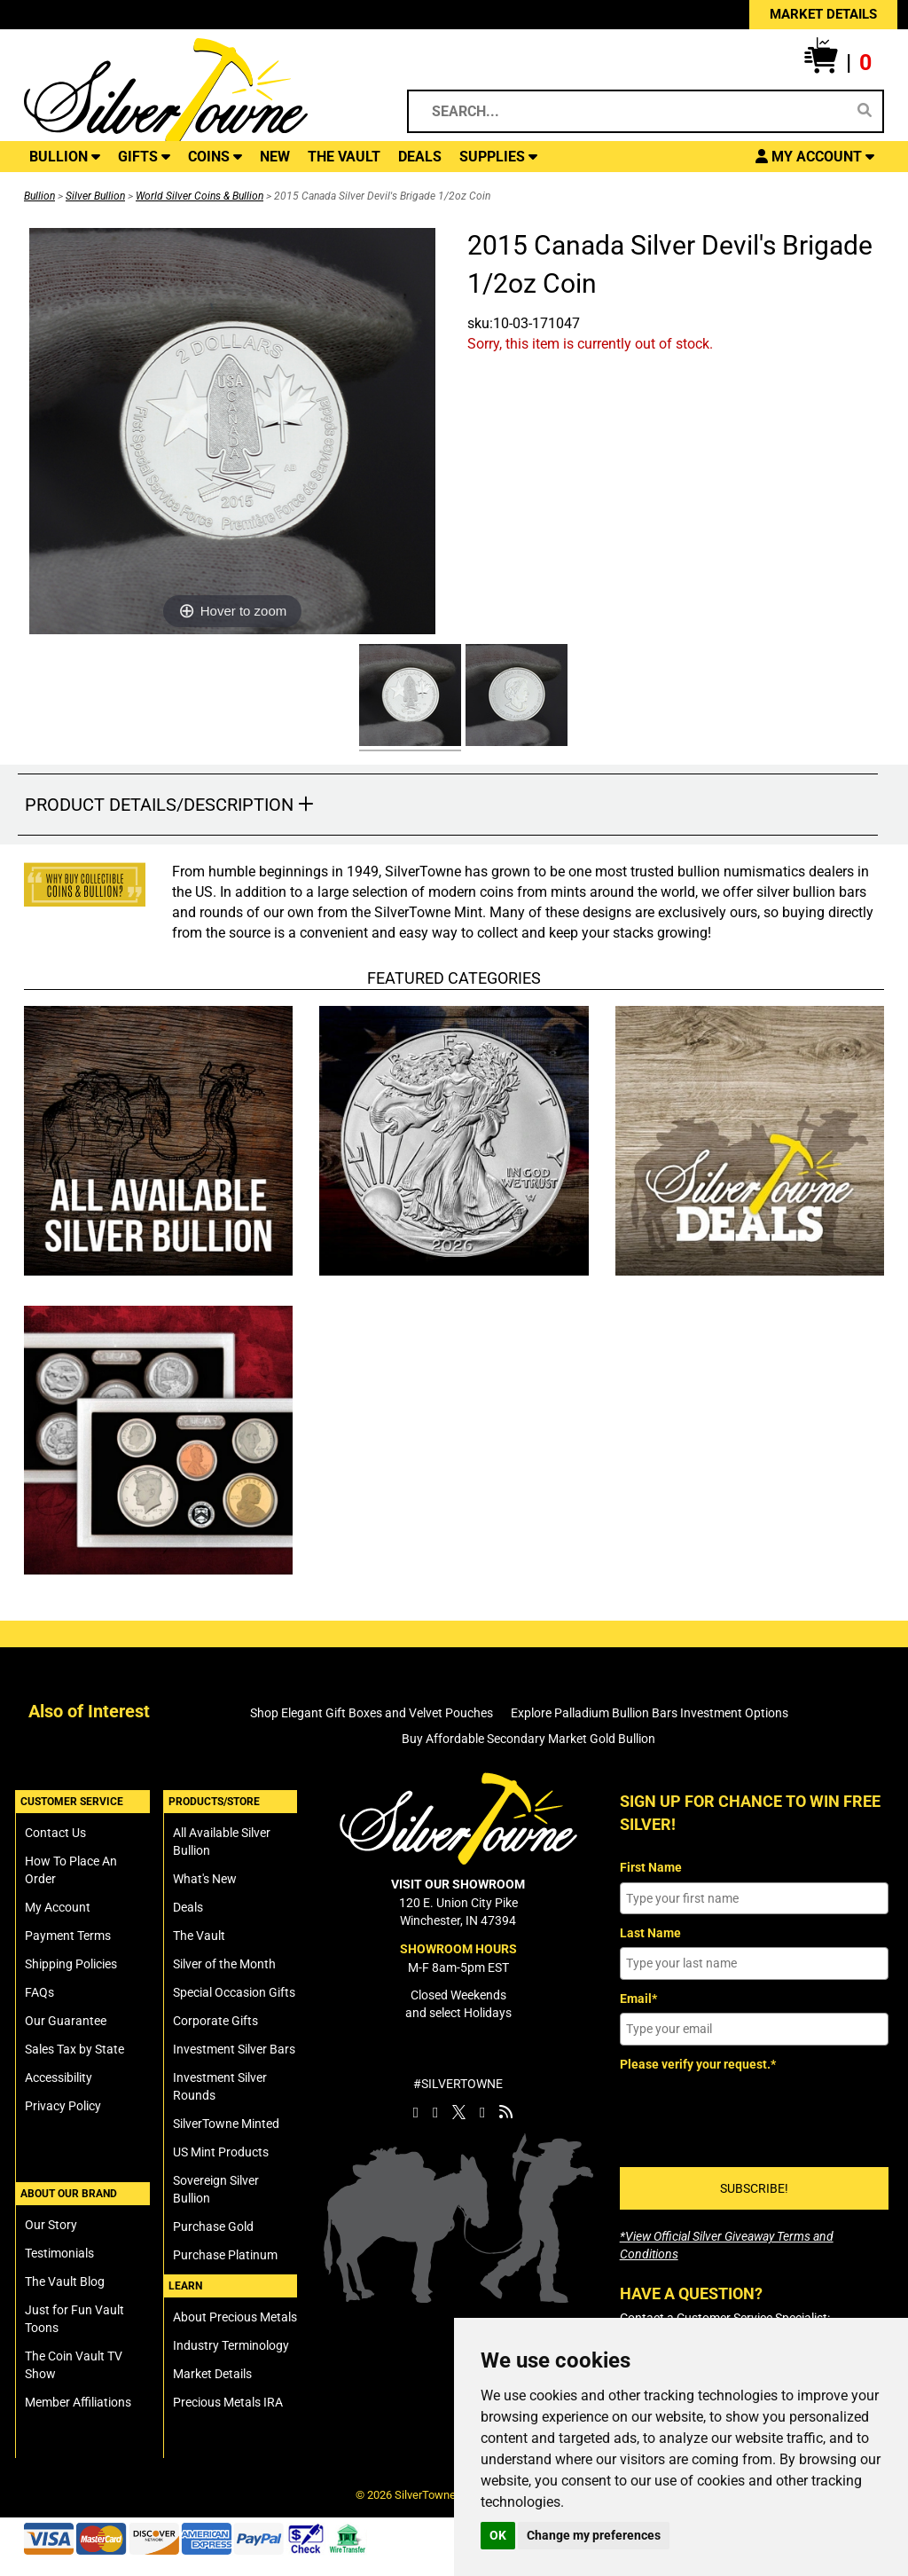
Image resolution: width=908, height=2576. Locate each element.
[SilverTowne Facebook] (416, 2112)
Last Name (650, 1933)
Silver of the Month (224, 1964)
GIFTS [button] (144, 156)
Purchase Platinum (225, 2255)
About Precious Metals (235, 2317)
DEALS (420, 156)
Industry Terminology (231, 2345)
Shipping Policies (71, 1964)
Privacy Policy (63, 2106)
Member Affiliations (78, 2402)
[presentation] (754, 2113)
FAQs (39, 1992)
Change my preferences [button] (594, 2535)
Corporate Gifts (215, 2021)
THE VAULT (344, 156)
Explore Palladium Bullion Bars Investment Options (649, 1713)
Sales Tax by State (74, 2049)
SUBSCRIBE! (754, 2188)
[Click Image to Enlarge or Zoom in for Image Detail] (232, 431)
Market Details (212, 2374)
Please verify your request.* (698, 2064)
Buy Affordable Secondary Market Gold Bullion (528, 1739)
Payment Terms (68, 1935)
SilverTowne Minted (226, 2124)
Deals (188, 1907)
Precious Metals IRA (228, 2402)
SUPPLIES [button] (498, 156)
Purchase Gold (213, 2226)
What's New (205, 1879)
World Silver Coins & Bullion (199, 196)
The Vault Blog (65, 2281)
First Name (651, 1867)
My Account (57, 1907)
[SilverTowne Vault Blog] (506, 2112)
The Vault (199, 1935)
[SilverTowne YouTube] (482, 2112)
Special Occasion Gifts (234, 1992)
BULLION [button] (64, 156)
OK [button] (497, 2535)
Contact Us (55, 1833)
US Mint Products (221, 2152)
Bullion (39, 196)
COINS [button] (215, 156)
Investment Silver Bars (234, 2049)
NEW (275, 156)
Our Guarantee (65, 2021)
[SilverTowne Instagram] (435, 2112)
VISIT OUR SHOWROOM (458, 1884)
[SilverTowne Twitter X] (459, 2112)
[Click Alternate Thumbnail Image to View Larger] (408, 697)
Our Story (51, 2225)
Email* (638, 1998)
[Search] (864, 111)
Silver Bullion (95, 196)
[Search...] (632, 111)
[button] (838, 63)
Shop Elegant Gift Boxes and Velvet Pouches (371, 1713)
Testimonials (59, 2253)
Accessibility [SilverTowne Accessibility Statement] (58, 2077)
